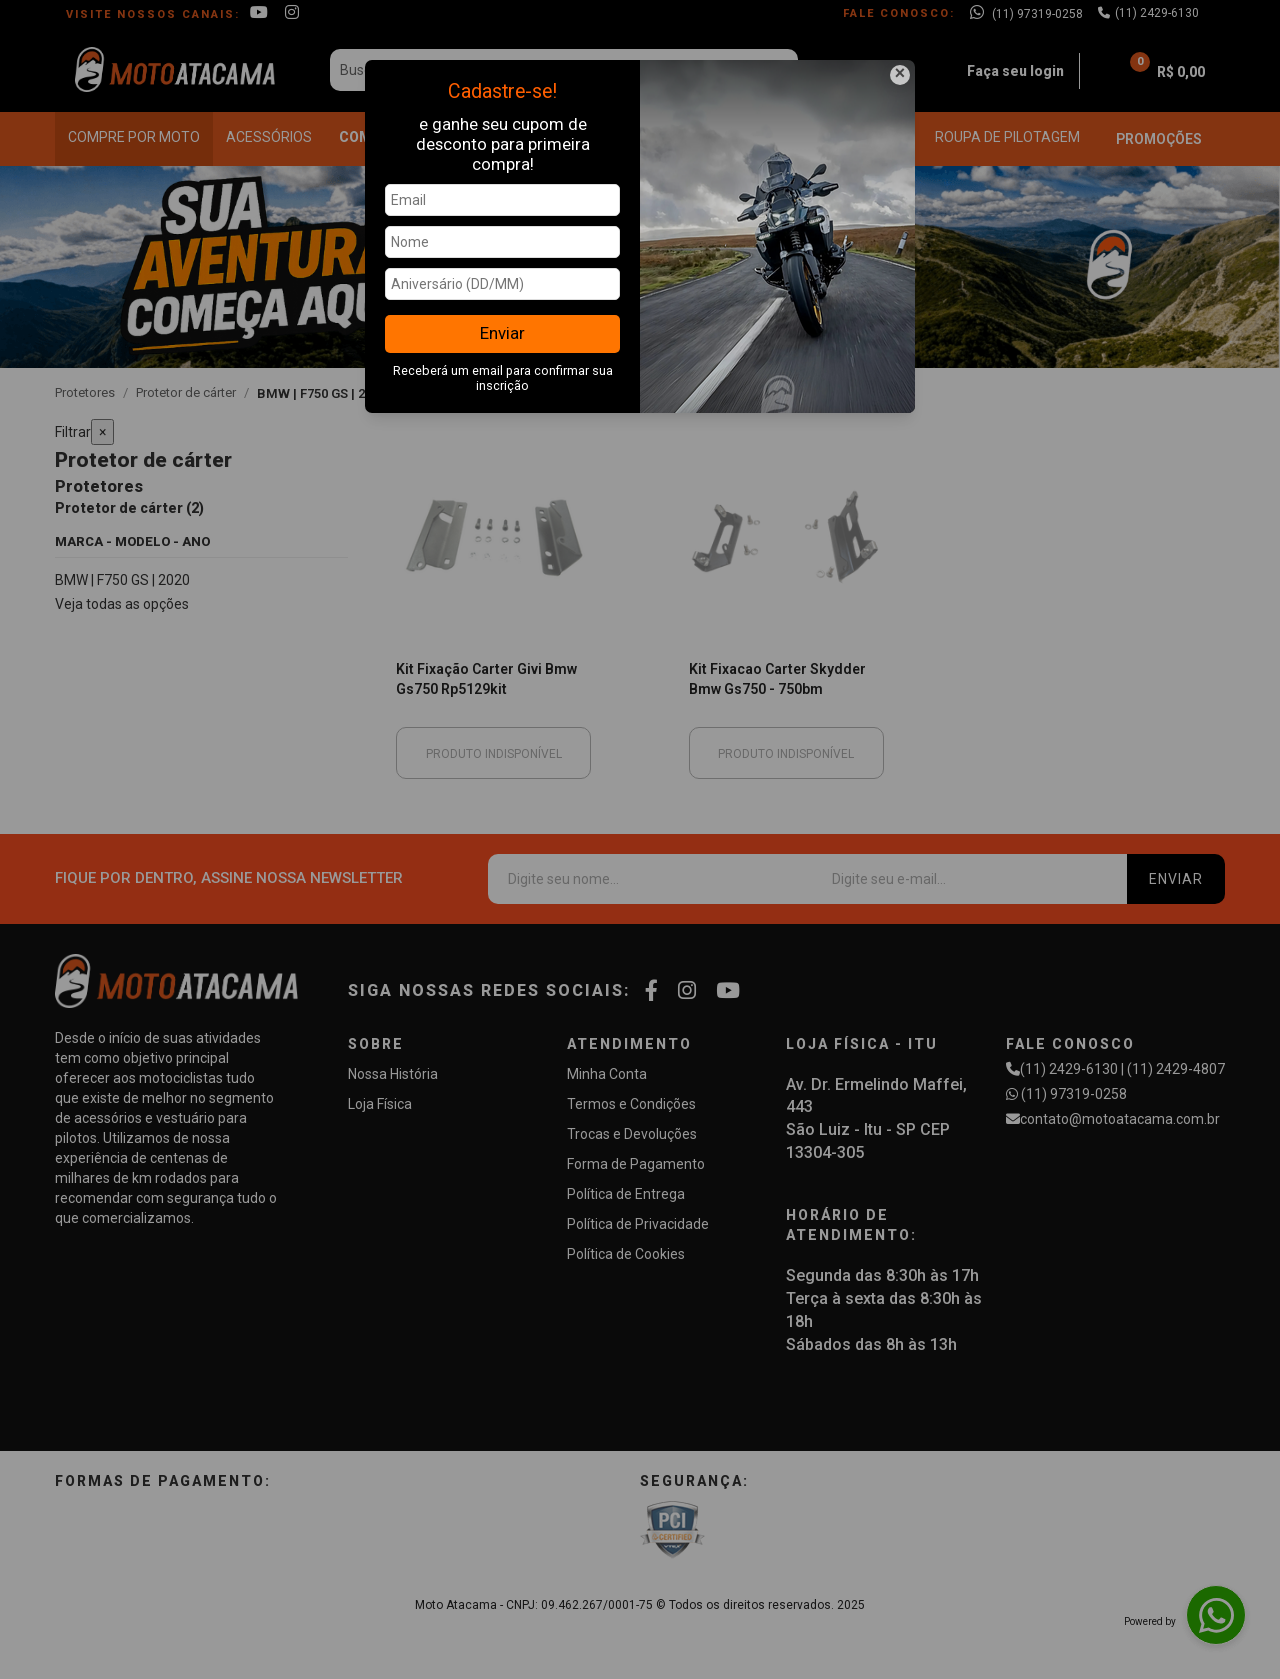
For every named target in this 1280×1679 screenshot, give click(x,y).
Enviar (502, 333)
